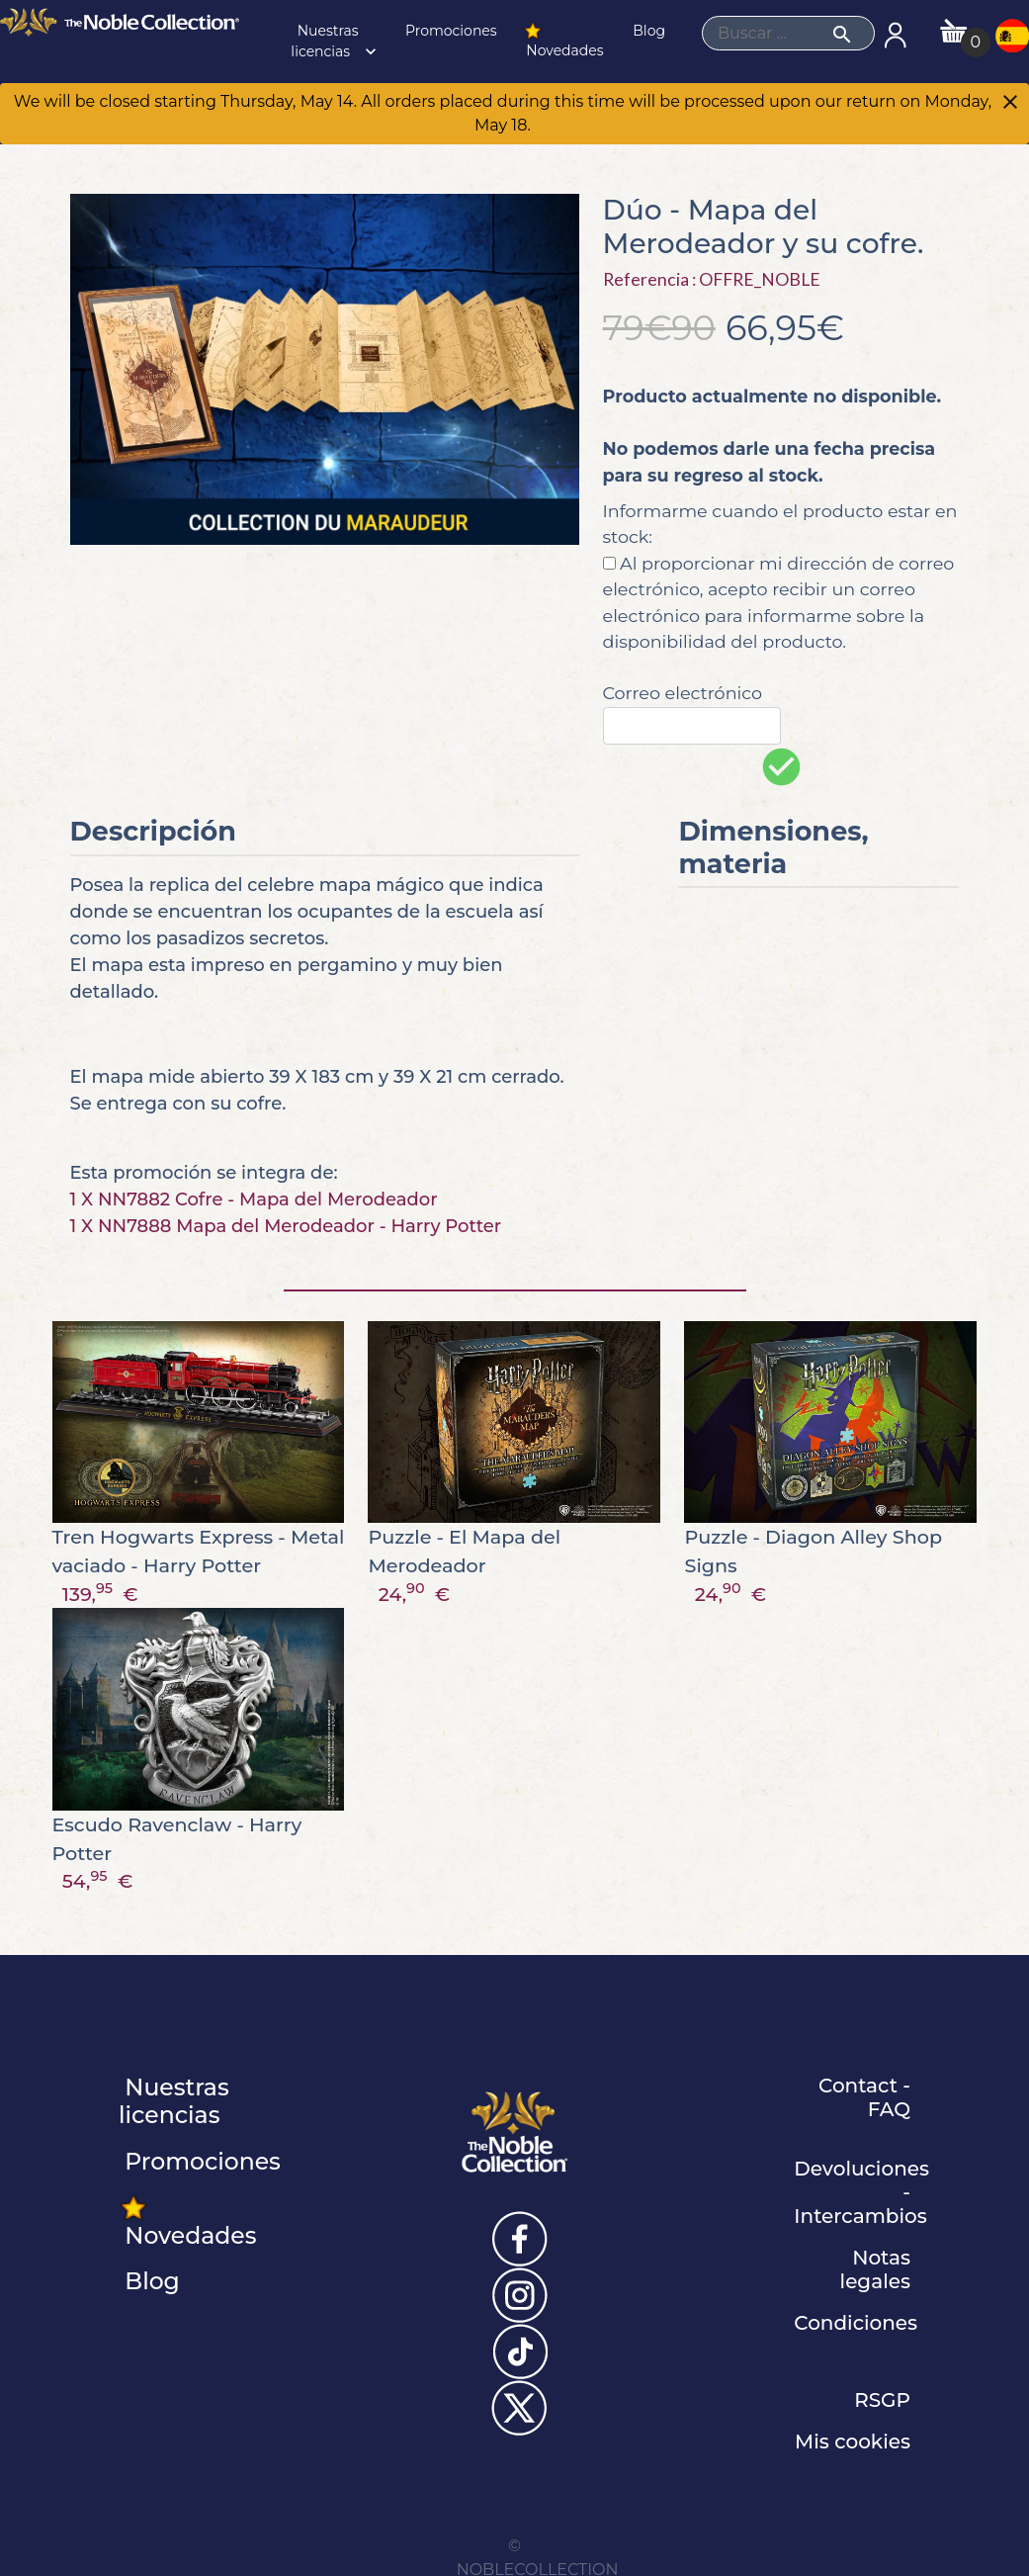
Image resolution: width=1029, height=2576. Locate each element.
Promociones (448, 31)
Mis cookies (852, 2441)
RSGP (882, 2400)
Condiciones (855, 2323)
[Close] (1010, 104)
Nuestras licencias (336, 41)
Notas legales (875, 2269)
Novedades (563, 40)
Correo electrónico (683, 692)
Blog (647, 31)
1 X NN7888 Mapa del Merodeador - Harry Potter (286, 1226)
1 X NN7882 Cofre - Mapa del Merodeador (254, 1199)
